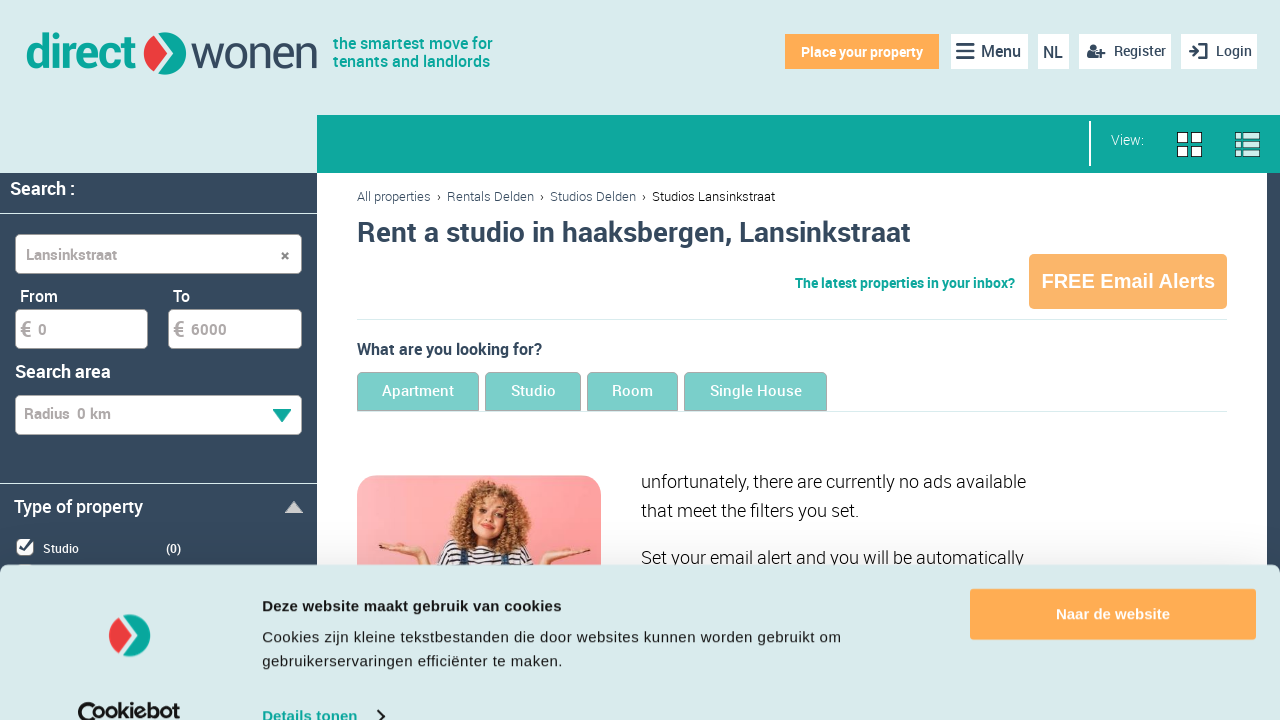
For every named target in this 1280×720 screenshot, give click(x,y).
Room (705, 392)
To (181, 296)
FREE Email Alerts (1128, 281)
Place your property (856, 51)
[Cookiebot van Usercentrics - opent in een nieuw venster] (129, 681)
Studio (578, 392)
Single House (857, 392)
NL (1048, 52)
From (39, 296)
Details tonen (309, 680)
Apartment (434, 392)
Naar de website (1113, 578)
